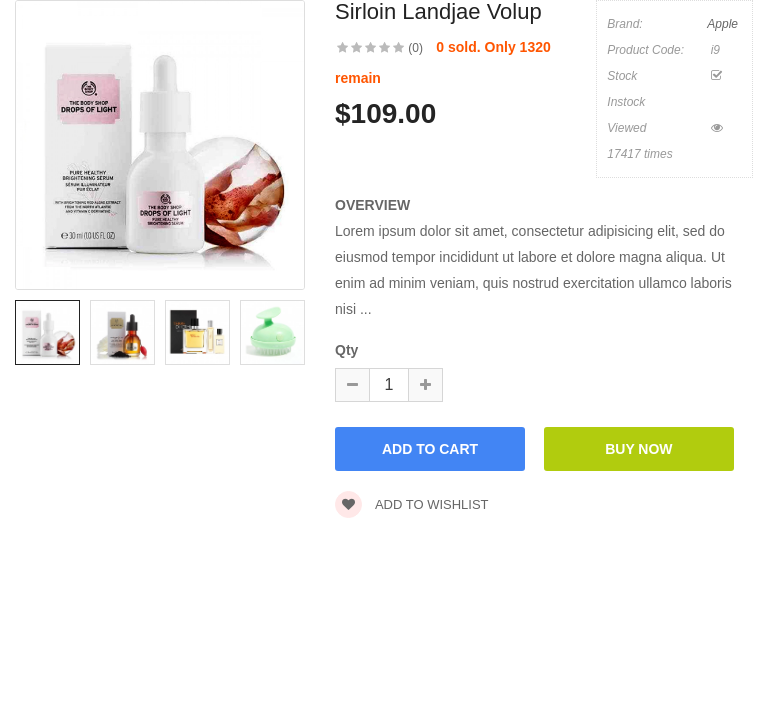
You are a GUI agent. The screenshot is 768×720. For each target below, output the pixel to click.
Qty (346, 350)
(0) (415, 48)
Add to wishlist (412, 504)
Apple (722, 24)
